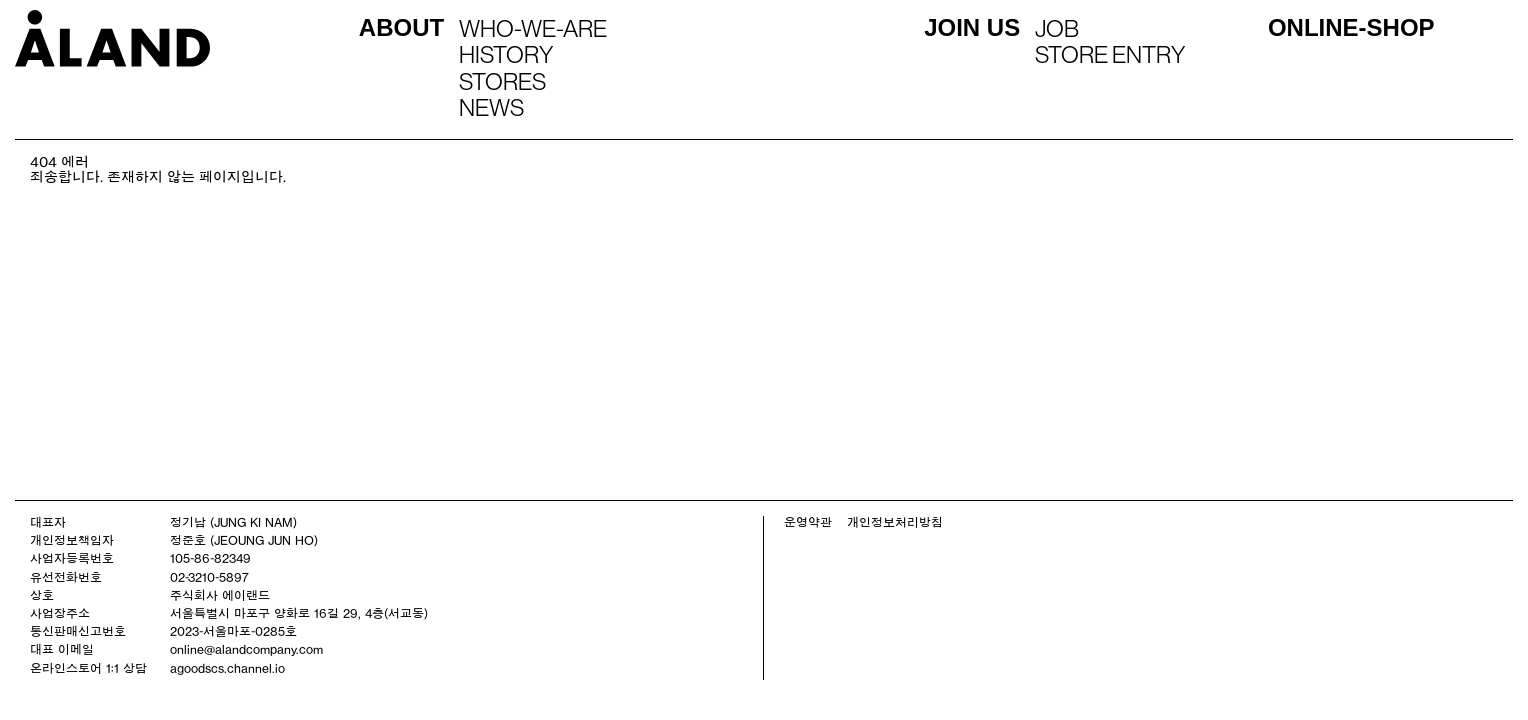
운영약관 (808, 522)
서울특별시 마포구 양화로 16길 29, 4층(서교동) (299, 613)
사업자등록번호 (72, 558)
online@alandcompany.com (246, 649)
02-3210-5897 (209, 577)
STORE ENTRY (1110, 54)
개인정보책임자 (72, 540)
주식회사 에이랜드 (220, 595)
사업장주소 (60, 613)
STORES (502, 81)
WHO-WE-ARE (533, 28)
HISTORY (506, 54)
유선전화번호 (66, 577)
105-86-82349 (210, 558)
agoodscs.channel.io (227, 668)
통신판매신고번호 (78, 631)
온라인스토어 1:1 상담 (88, 668)
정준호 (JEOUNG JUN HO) (244, 540)
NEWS (491, 107)
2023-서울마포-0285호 (233, 631)
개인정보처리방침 (895, 522)
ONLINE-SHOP (1351, 27)
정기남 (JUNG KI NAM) (233, 522)
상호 (42, 595)
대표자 (48, 522)
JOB (1057, 28)
